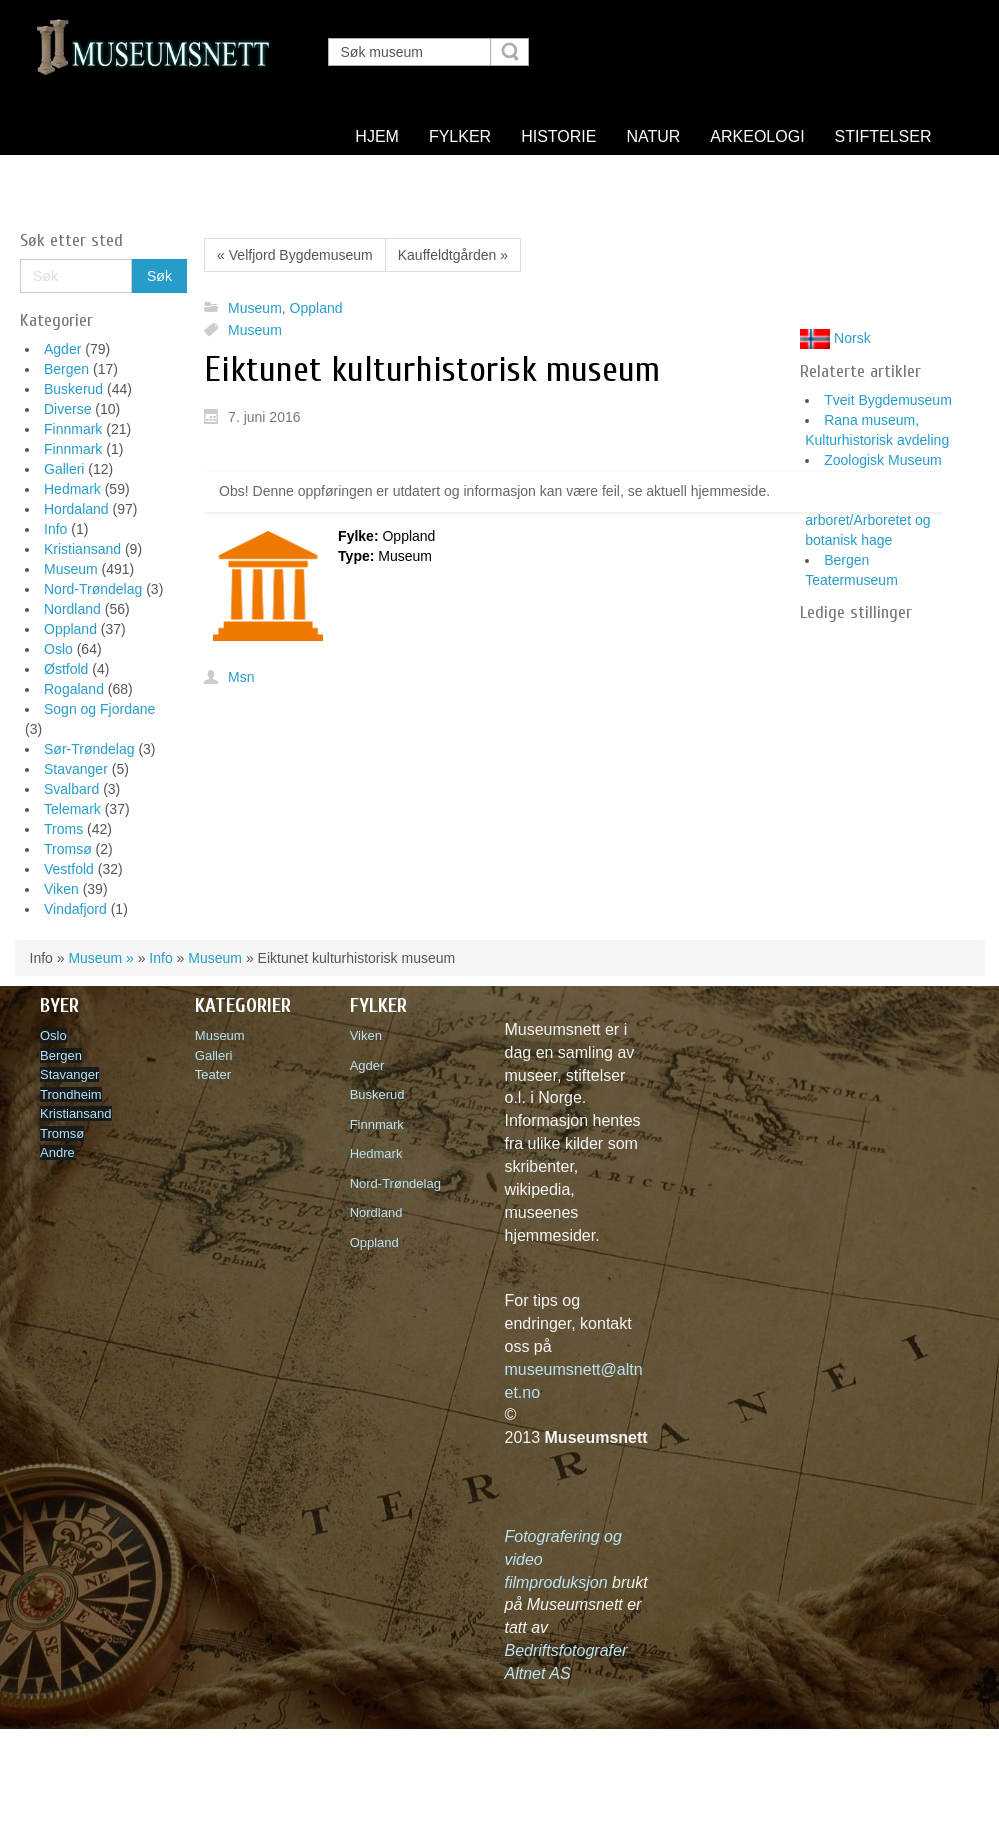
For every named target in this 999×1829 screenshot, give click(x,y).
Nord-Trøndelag (93, 589)
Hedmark (72, 489)
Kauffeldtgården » (453, 255)
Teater (213, 1074)
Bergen (66, 369)
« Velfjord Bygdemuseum (295, 255)
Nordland (72, 609)
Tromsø (68, 849)
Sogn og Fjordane (99, 709)
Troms (63, 829)
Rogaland (74, 689)
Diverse (67, 409)
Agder (62, 349)
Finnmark (73, 429)
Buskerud (73, 389)
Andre (57, 1152)
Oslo (58, 649)
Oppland (70, 629)
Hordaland (76, 509)
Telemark (72, 809)
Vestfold (69, 869)
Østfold (66, 669)
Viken (61, 889)
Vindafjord (75, 909)
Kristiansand (82, 549)
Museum (71, 569)
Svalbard (71, 789)
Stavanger (76, 769)
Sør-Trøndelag (89, 749)
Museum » (100, 958)
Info (55, 529)
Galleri (64, 469)
